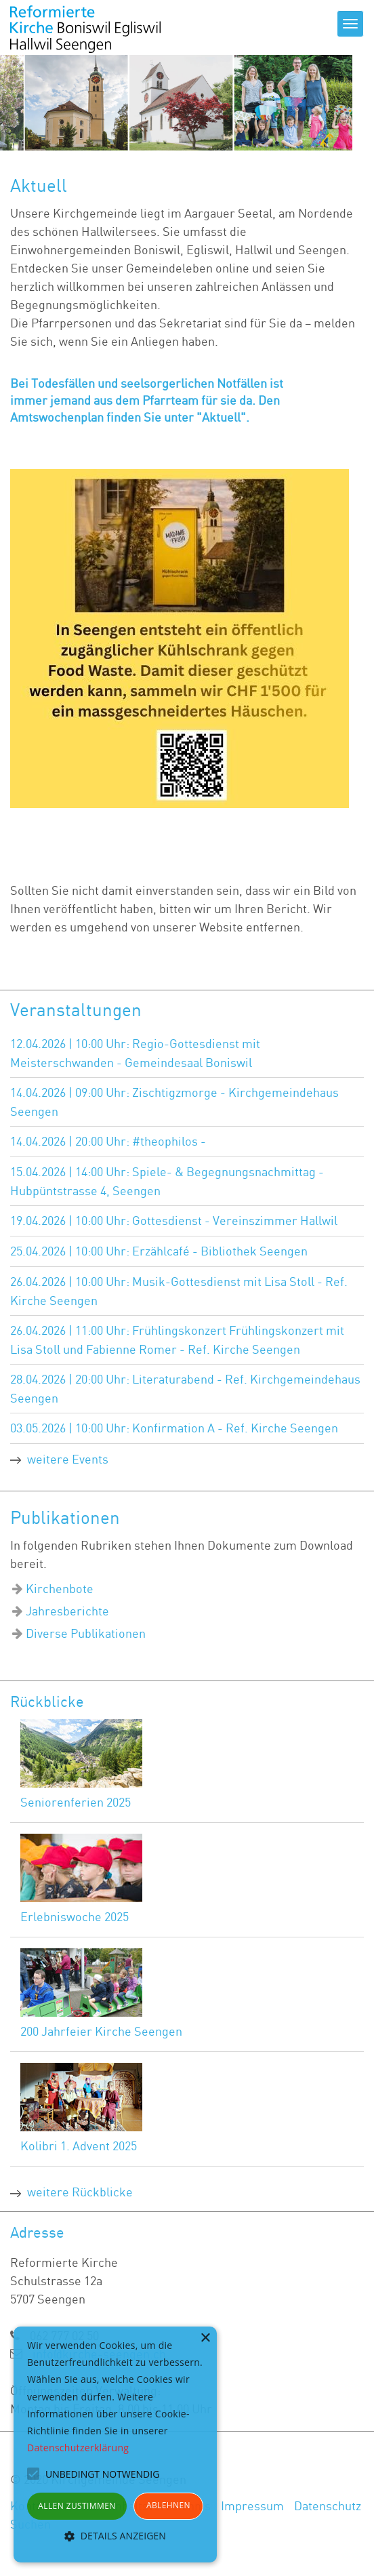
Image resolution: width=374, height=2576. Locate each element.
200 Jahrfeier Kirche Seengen (101, 2031)
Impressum (252, 2505)
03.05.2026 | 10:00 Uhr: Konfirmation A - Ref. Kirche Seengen (174, 1427)
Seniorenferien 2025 (75, 1801)
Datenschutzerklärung (78, 2447)
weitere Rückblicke (80, 2191)
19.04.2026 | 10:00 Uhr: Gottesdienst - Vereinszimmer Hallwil (173, 1220)
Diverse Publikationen (86, 1633)
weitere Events (67, 1458)
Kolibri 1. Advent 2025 (78, 2145)
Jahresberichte (67, 1610)
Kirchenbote (60, 1588)
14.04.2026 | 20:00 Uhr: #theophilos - (108, 1140)
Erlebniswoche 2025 (74, 1916)
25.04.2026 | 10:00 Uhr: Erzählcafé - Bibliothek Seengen (159, 1250)
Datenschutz (327, 2505)
